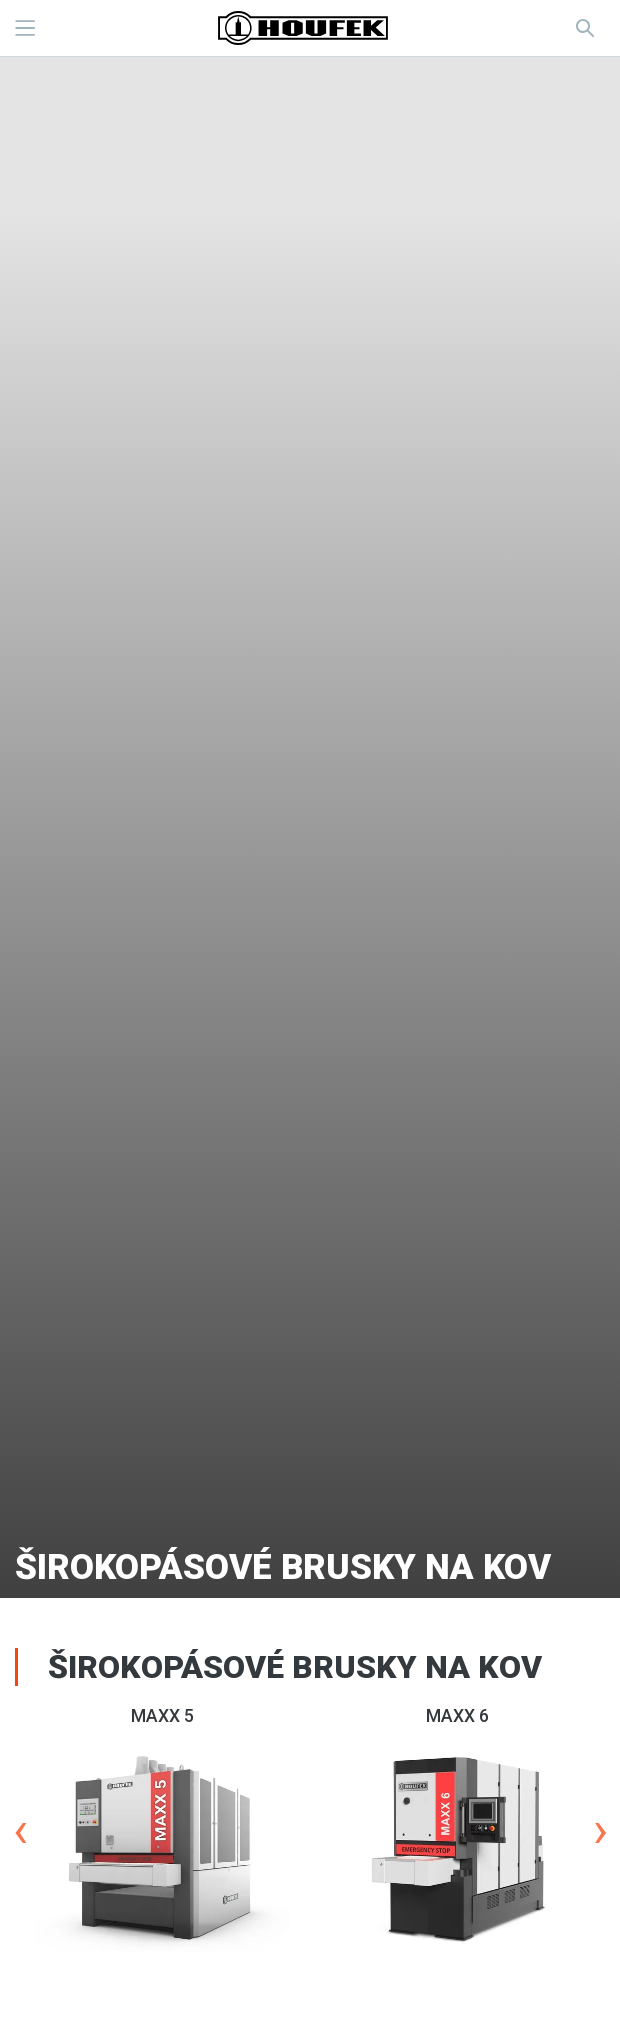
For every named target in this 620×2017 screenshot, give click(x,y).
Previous (20, 1830)
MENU (25, 28)
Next (600, 1830)
